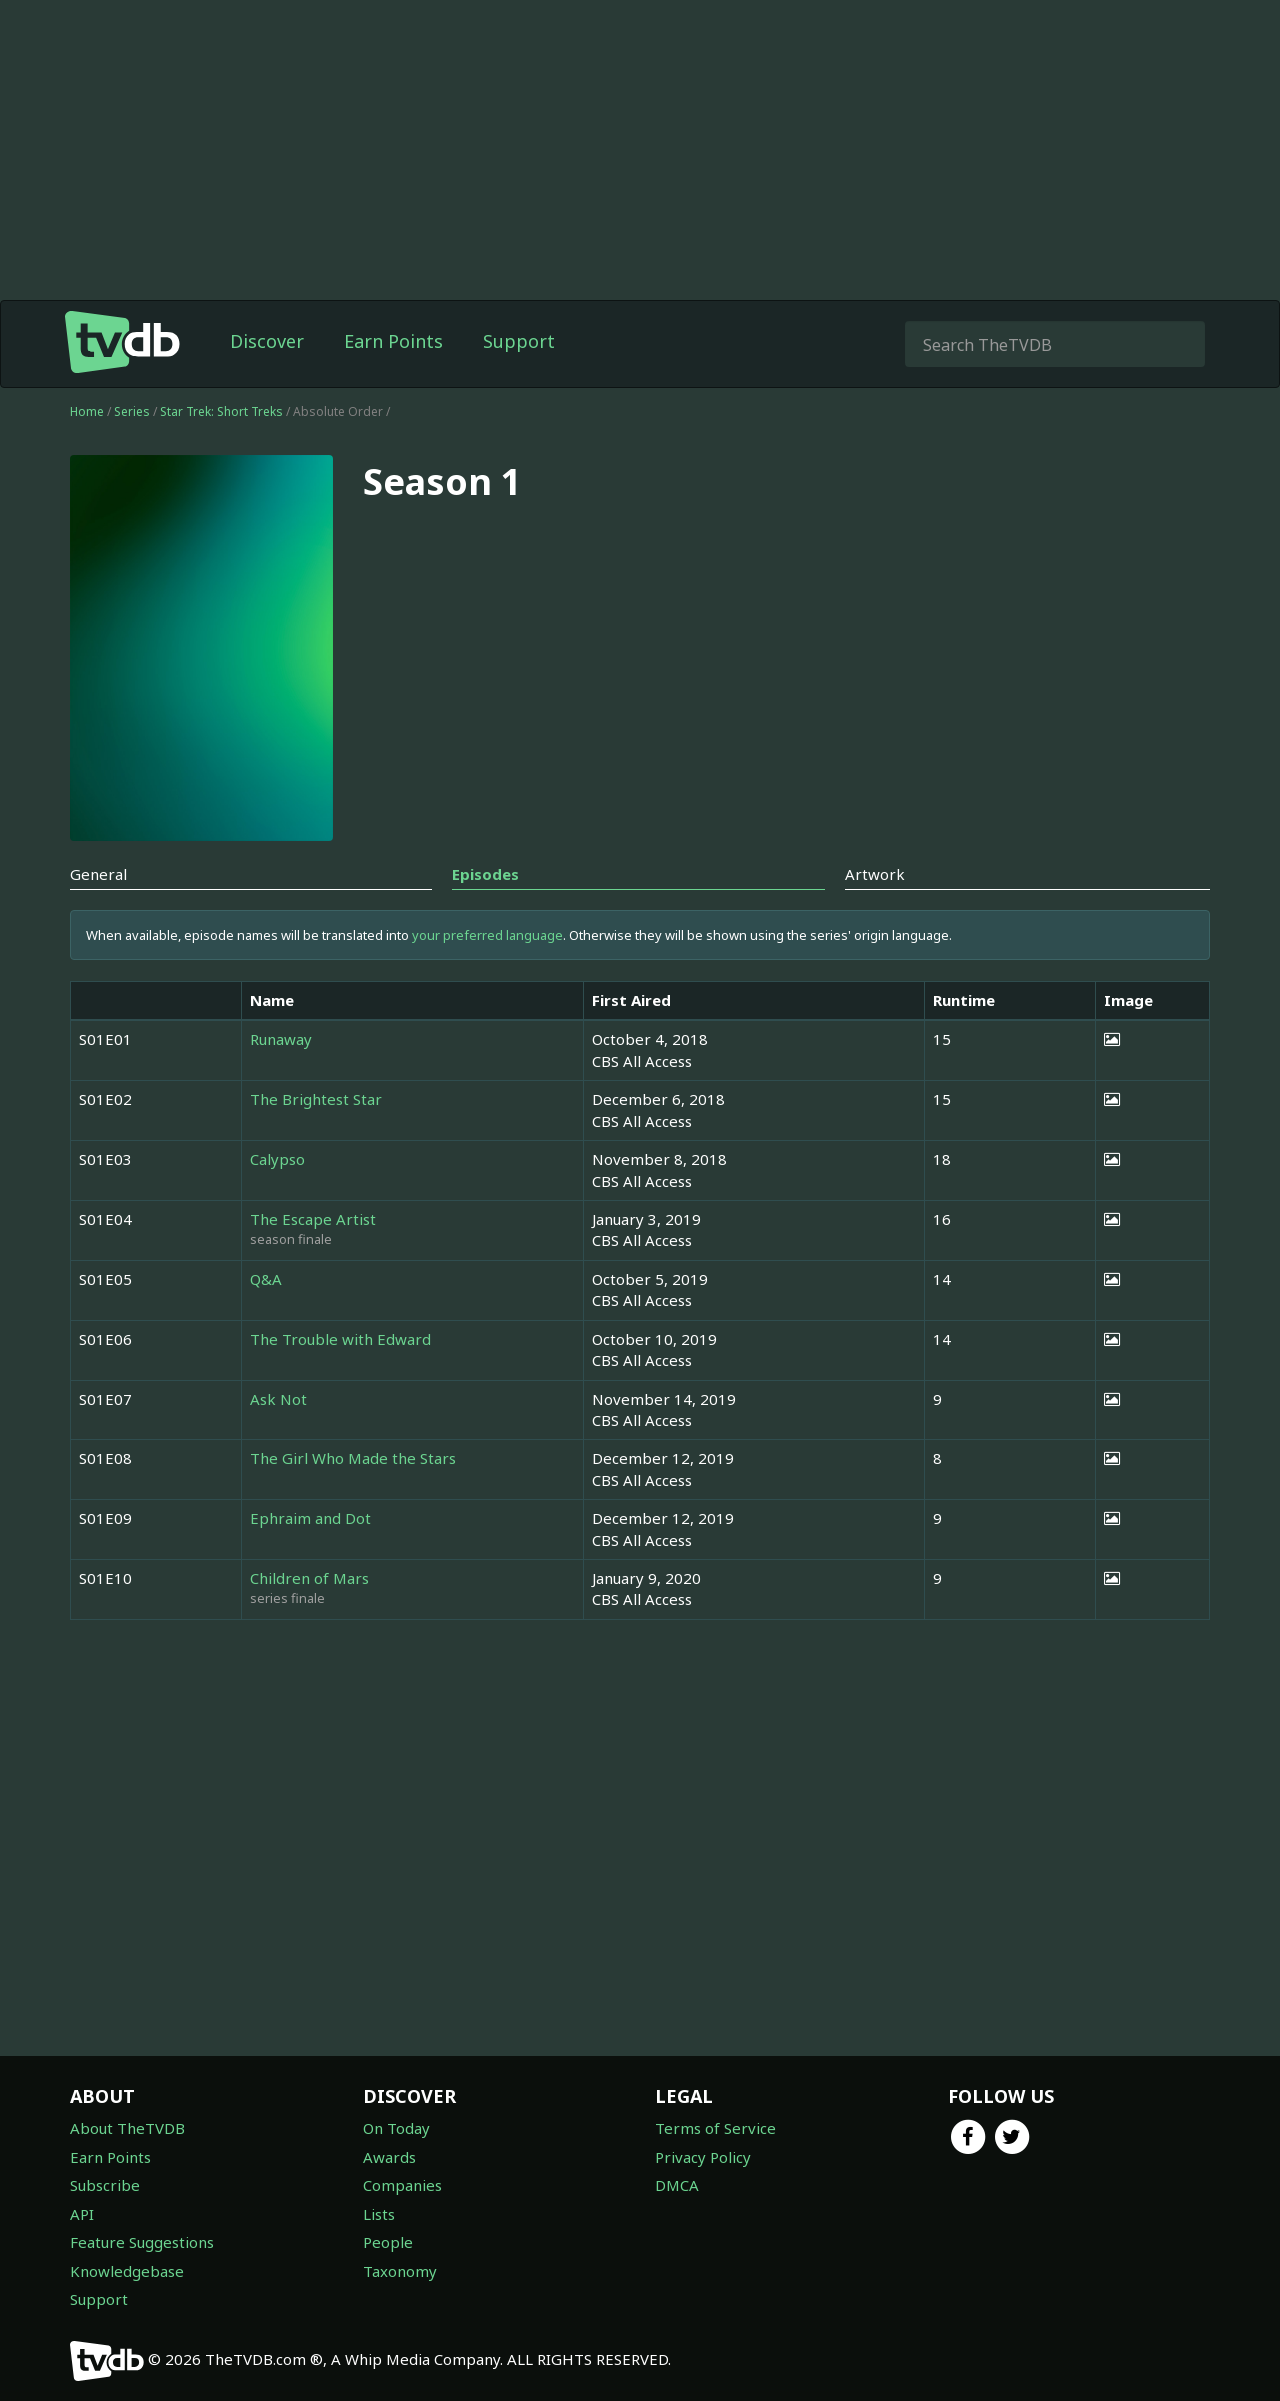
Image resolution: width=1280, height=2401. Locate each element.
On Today (396, 2128)
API (82, 2214)
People (388, 2242)
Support (519, 341)
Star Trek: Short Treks (223, 411)
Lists (379, 2214)
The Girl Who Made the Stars (353, 1458)
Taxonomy (400, 2271)
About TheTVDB (127, 2128)
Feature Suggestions (142, 2242)
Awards (389, 2157)
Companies (402, 2185)
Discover (267, 341)
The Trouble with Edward (340, 1339)
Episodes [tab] (485, 874)
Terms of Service (715, 2128)
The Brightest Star (316, 1099)
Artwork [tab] (875, 874)
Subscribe (105, 2185)
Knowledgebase (127, 2271)
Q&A (266, 1279)
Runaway (281, 1039)
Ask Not (278, 1399)
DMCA (677, 2185)
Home (87, 411)
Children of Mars (309, 1578)
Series (132, 411)
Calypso (277, 1159)
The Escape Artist (313, 1219)
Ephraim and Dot (310, 1518)
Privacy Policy (703, 2157)
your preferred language (487, 935)
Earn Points (393, 341)
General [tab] (98, 874)
